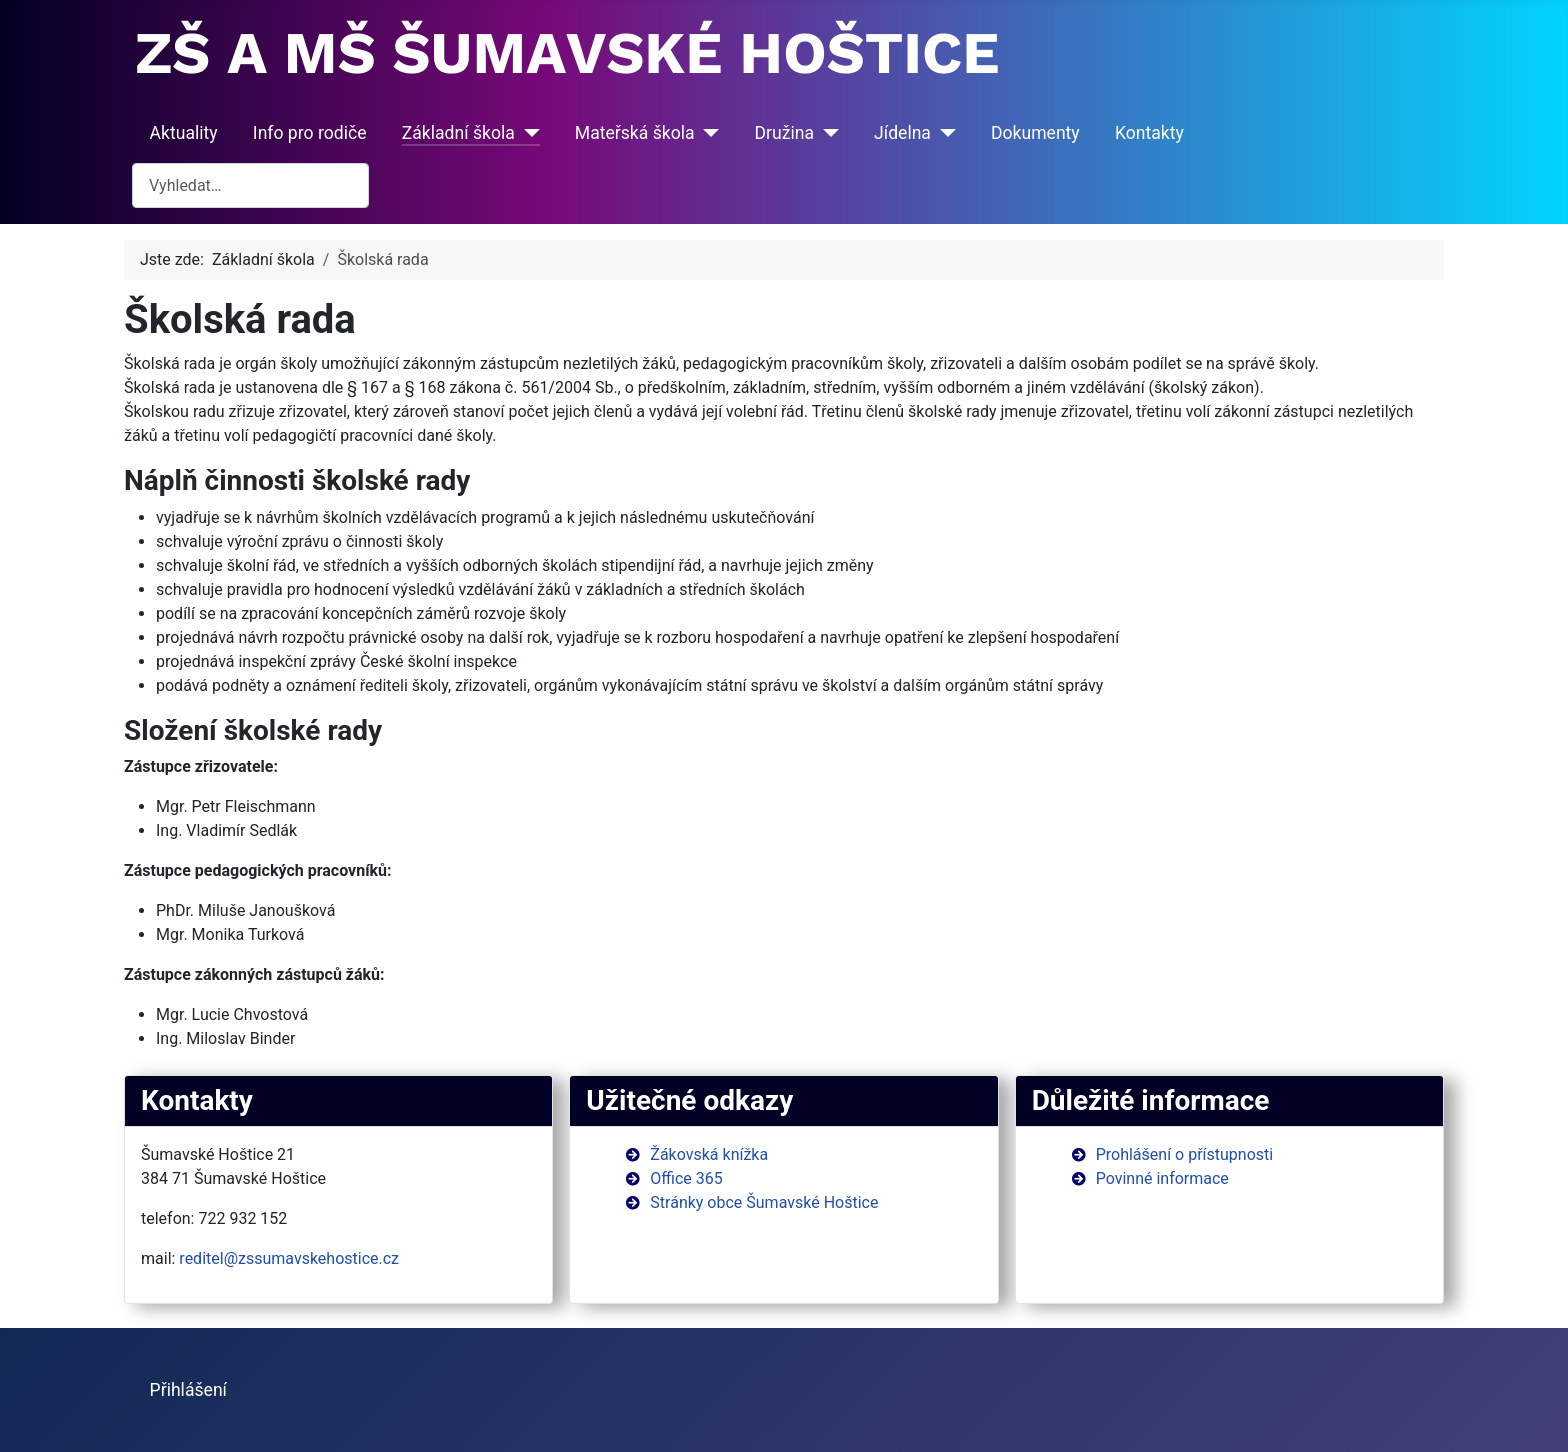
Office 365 (686, 1178)
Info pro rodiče (310, 133)
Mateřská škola (635, 133)
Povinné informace (1162, 1178)
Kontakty (1149, 133)
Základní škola (458, 133)
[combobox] (250, 185)
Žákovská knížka (709, 1154)
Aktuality (184, 133)
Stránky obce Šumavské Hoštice (764, 1202)
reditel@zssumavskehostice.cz (289, 1258)
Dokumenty (1035, 133)
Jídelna (902, 133)
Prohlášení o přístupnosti (1185, 1154)
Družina (785, 133)
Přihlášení (188, 1390)
